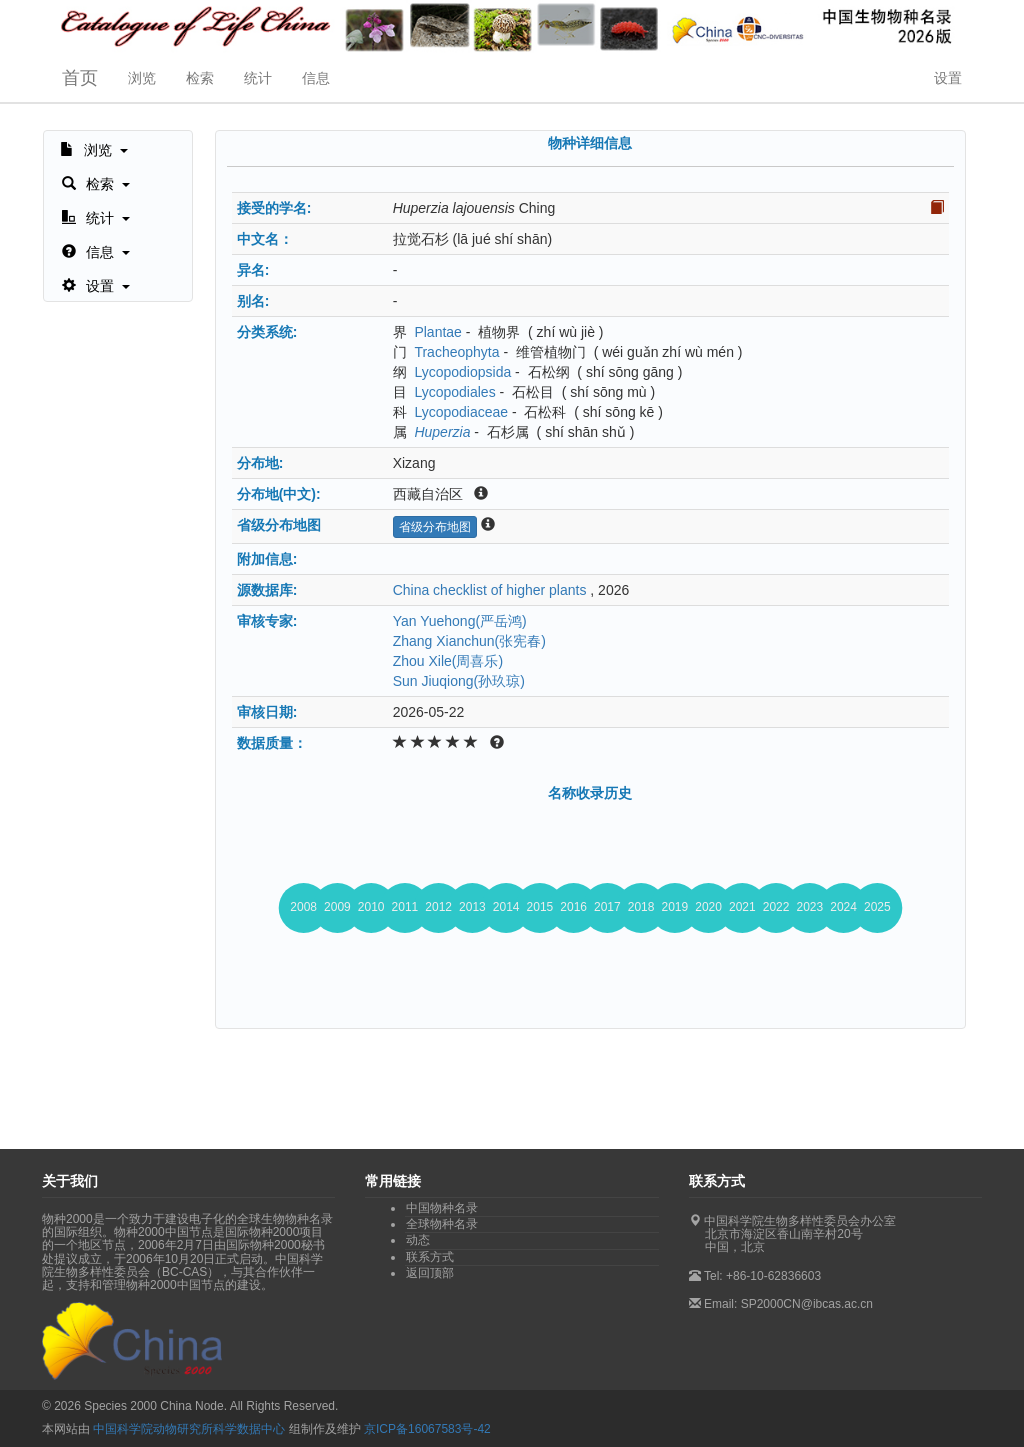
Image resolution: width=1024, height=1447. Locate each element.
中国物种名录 (442, 1208)
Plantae (437, 332)
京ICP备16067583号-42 (427, 1429)
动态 (418, 1240)
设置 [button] (948, 78)
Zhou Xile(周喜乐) (448, 661)
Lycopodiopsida (462, 372)
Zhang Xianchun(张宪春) (469, 641)
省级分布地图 (435, 527)
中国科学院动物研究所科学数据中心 (189, 1429)
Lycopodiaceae (461, 412)
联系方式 (430, 1257)
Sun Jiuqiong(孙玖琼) (459, 681)
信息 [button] (316, 78)
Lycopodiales (454, 392)
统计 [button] (258, 78)
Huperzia (442, 432)
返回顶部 (430, 1273)
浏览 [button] (142, 78)
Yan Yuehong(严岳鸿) (460, 621)
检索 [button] (200, 78)
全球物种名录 (442, 1224)
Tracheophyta (456, 352)
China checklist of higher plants (490, 590)
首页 (80, 78)
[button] (94, 148)
